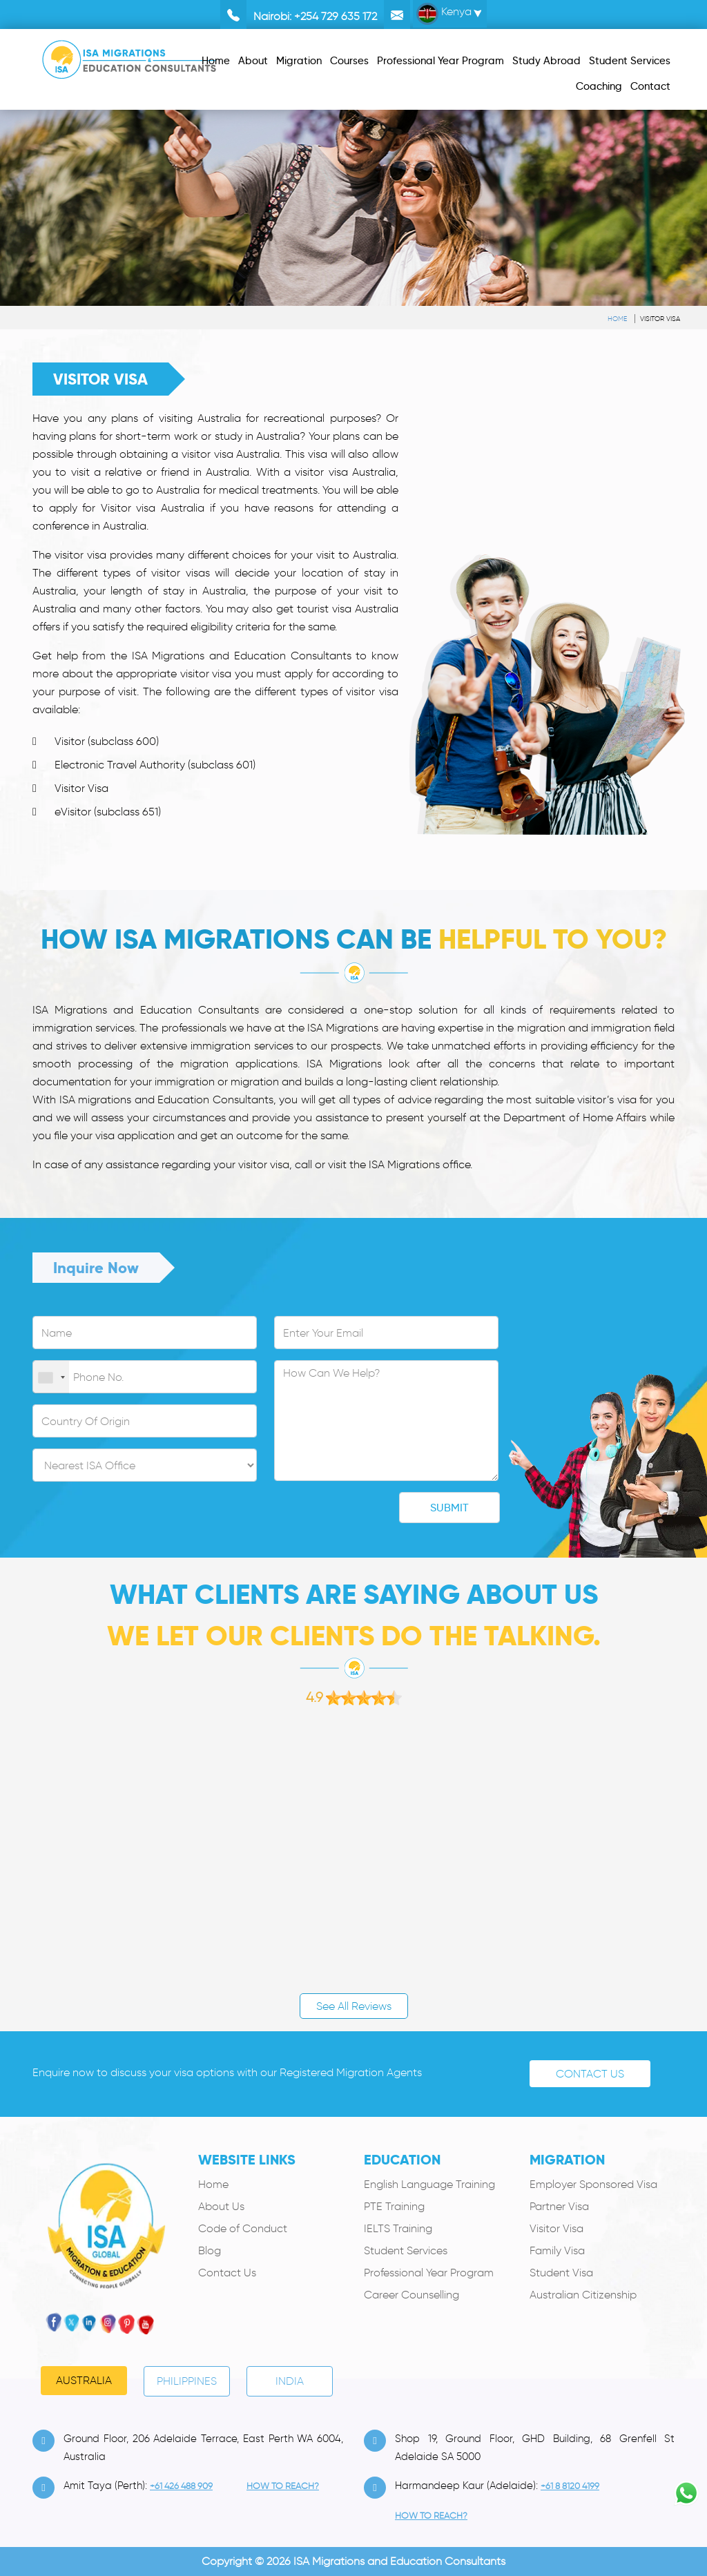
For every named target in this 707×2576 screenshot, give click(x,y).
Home (617, 318)
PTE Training (394, 2206)
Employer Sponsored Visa (593, 2184)
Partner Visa (559, 2206)
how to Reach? (282, 2486)
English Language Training (429, 2184)
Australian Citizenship (583, 2294)
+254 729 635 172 (335, 16)
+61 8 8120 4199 (570, 2486)
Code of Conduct (242, 2228)
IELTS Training (398, 2228)
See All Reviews (353, 2006)
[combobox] (51, 1377)
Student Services (405, 2250)
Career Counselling (411, 2294)
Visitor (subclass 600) (107, 741)
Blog (209, 2250)
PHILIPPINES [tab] (187, 2381)
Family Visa (557, 2250)
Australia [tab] (84, 2380)
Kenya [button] (444, 14)
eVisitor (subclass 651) (108, 811)
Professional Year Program (429, 2272)
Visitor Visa (660, 318)
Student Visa (561, 2272)
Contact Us (590, 2073)
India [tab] (289, 2381)
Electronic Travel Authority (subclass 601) (155, 764)
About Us (221, 2206)
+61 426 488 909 (181, 2486)
